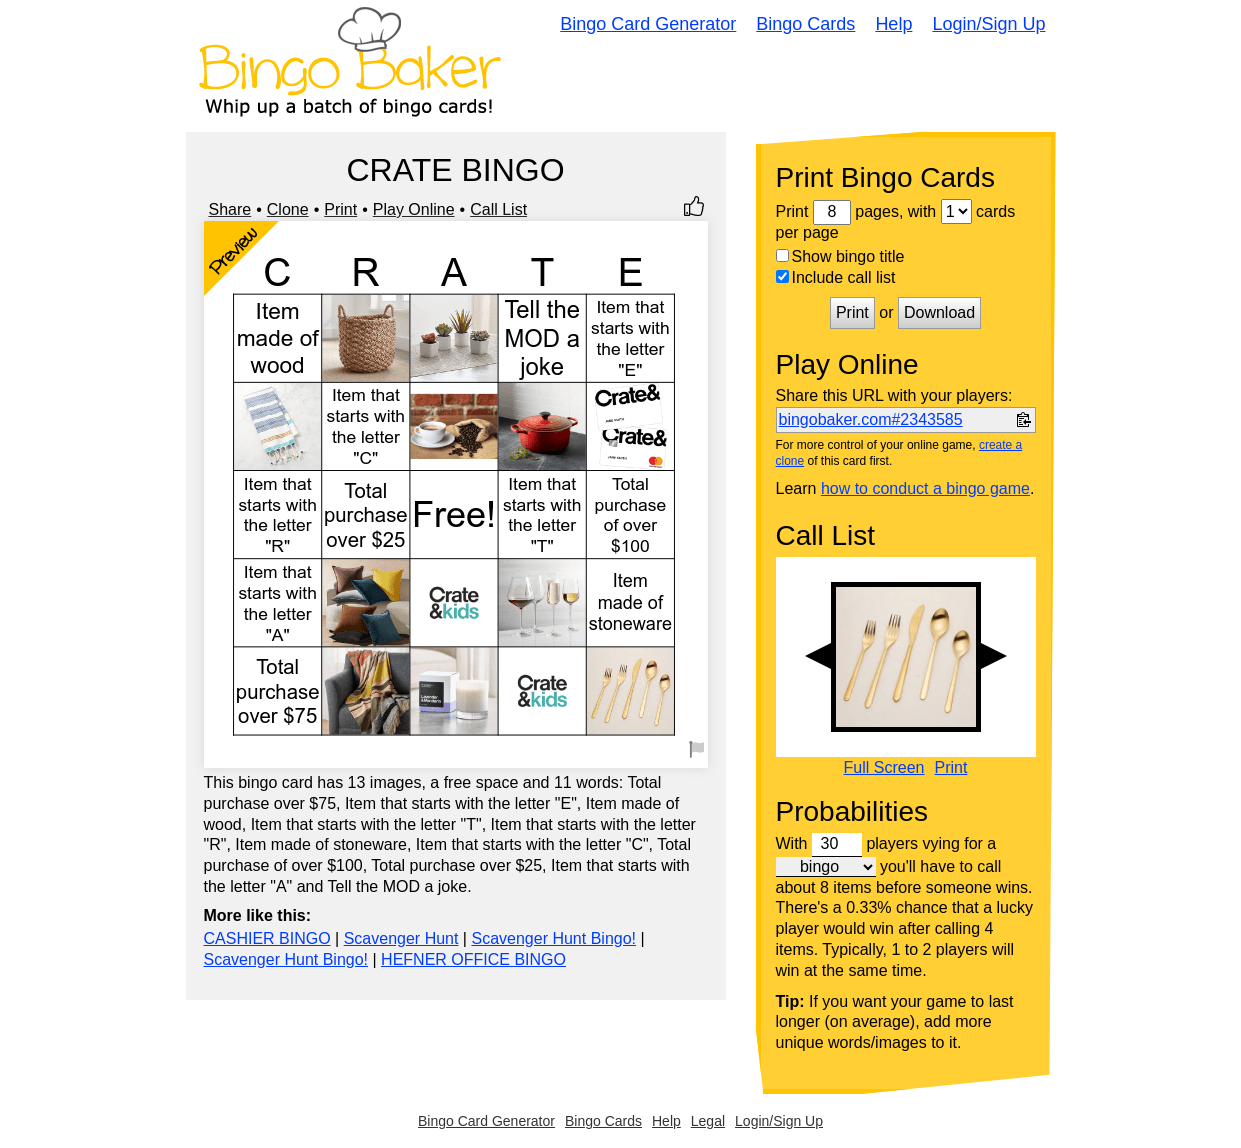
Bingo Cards (805, 24)
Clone (288, 209)
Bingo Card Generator (648, 24)
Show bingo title (840, 256)
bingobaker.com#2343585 (871, 419)
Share (230, 209)
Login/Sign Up (988, 24)
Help (893, 24)
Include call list (836, 277)
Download (939, 312)
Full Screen (884, 768)
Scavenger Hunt (401, 938)
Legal (708, 1121)
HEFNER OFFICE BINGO (473, 959)
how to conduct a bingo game (925, 488)
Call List (498, 209)
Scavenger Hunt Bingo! (553, 938)
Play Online (414, 209)
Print (340, 209)
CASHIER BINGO (267, 938)
